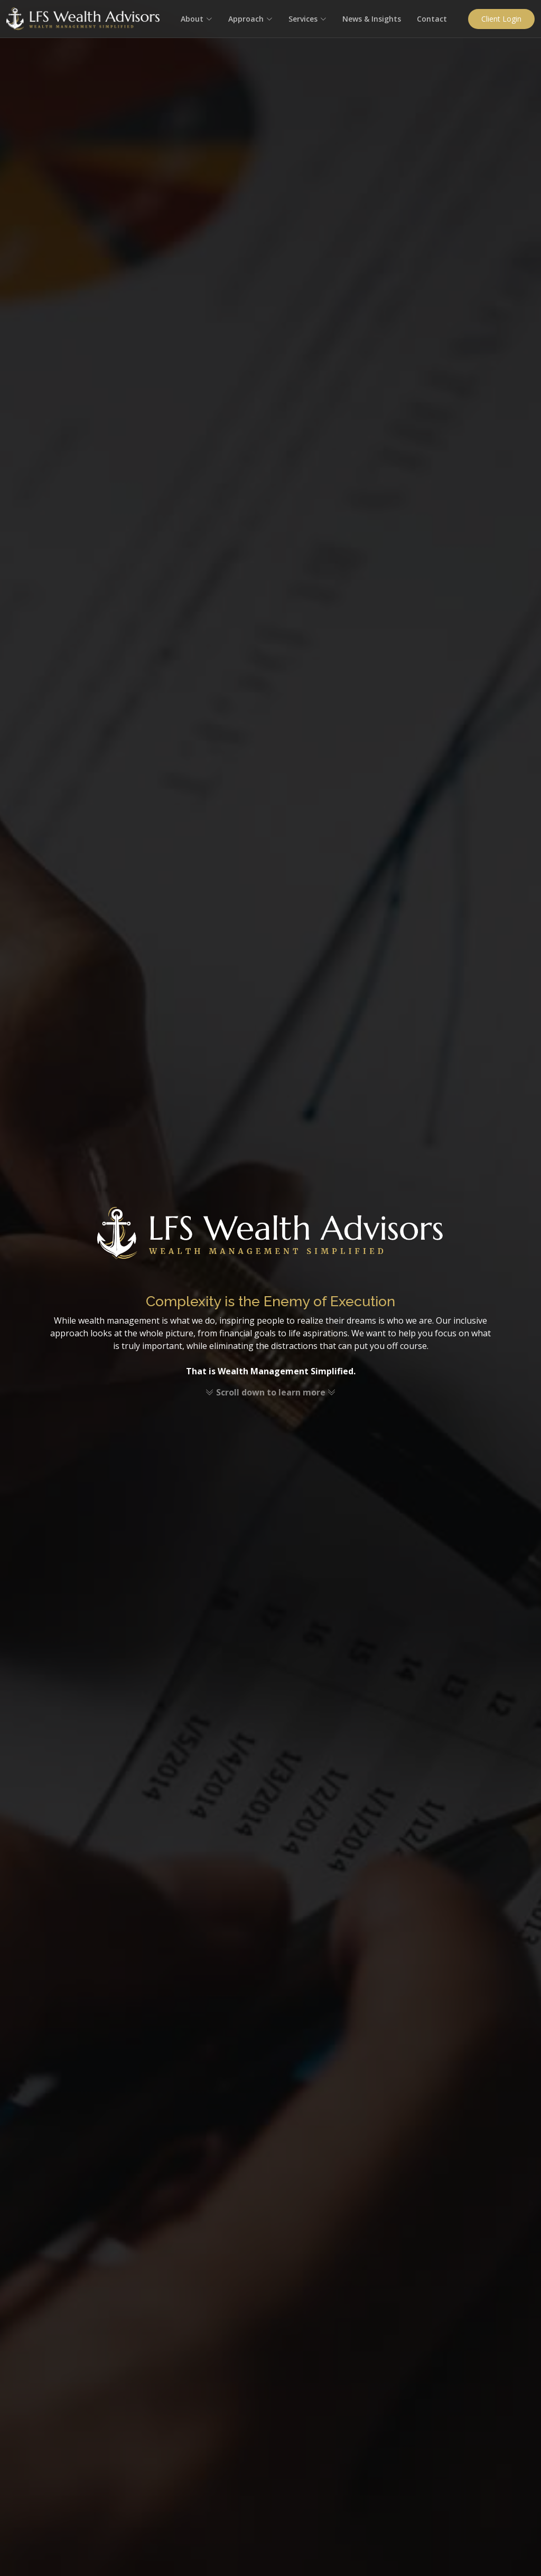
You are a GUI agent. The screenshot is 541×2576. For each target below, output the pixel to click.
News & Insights (371, 19)
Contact (432, 19)
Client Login (501, 19)
